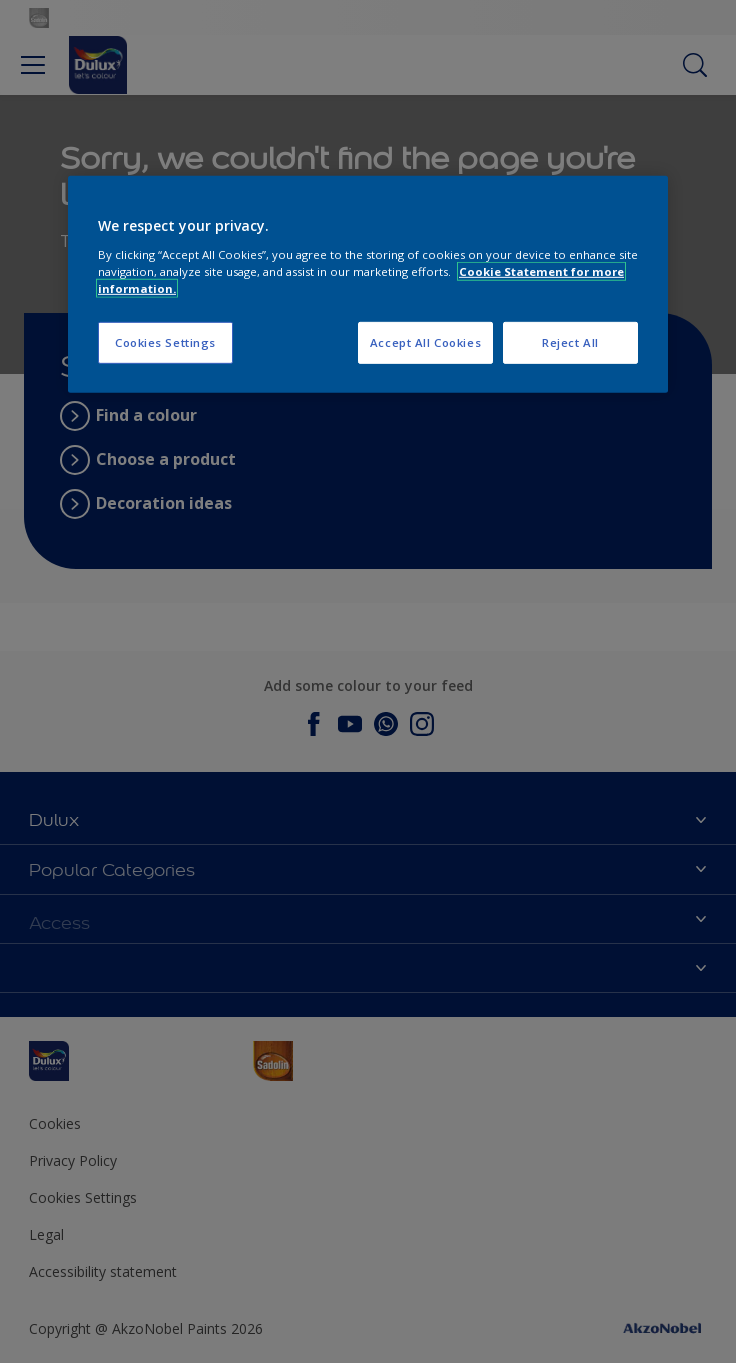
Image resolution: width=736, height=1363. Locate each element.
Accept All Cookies (425, 342)
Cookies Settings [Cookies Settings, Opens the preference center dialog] (165, 342)
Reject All (570, 342)
